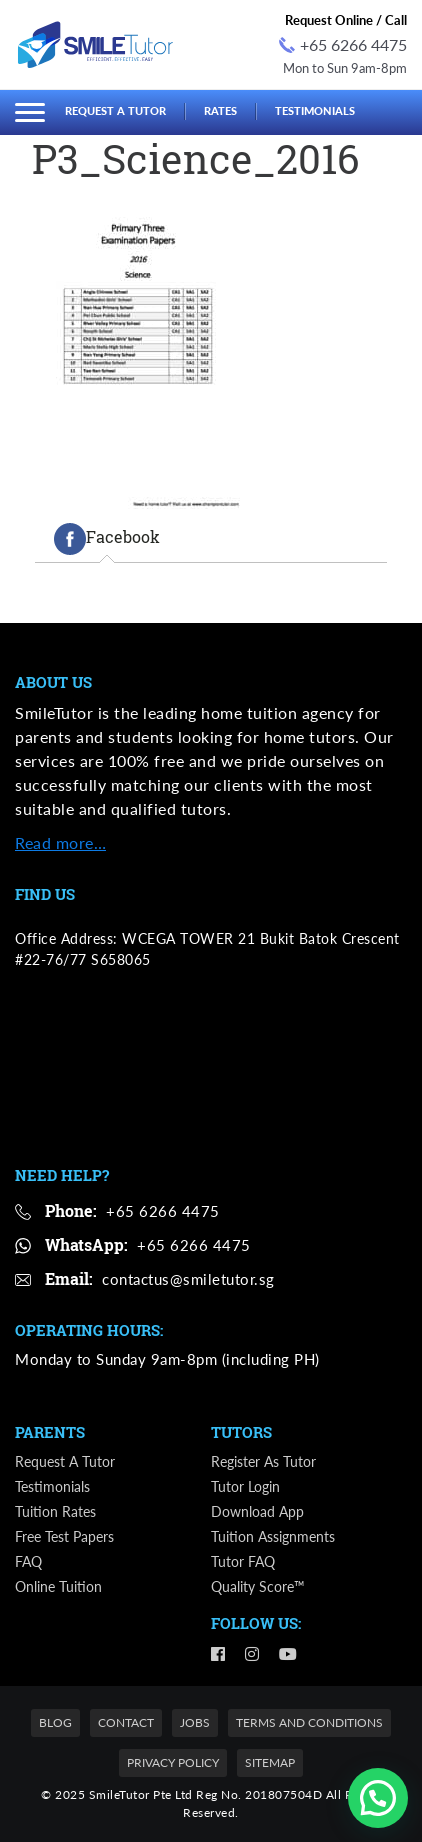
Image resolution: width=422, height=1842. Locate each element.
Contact (126, 1722)
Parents (50, 1432)
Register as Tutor (263, 1461)
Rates (220, 110)
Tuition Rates (55, 1511)
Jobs (195, 1722)
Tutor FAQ (243, 1561)
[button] (378, 1798)
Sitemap (270, 1762)
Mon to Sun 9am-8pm (345, 68)
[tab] (107, 539)
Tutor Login (245, 1486)
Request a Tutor (115, 110)
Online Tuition (58, 1586)
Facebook (107, 539)
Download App (257, 1511)
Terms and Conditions (309, 1722)
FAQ (28, 1561)
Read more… (60, 842)
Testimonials (315, 110)
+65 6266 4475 (343, 44)
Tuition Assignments (273, 1536)
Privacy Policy (173, 1762)
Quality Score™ (258, 1586)
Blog (55, 1722)
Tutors (241, 1432)
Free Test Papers (64, 1536)
